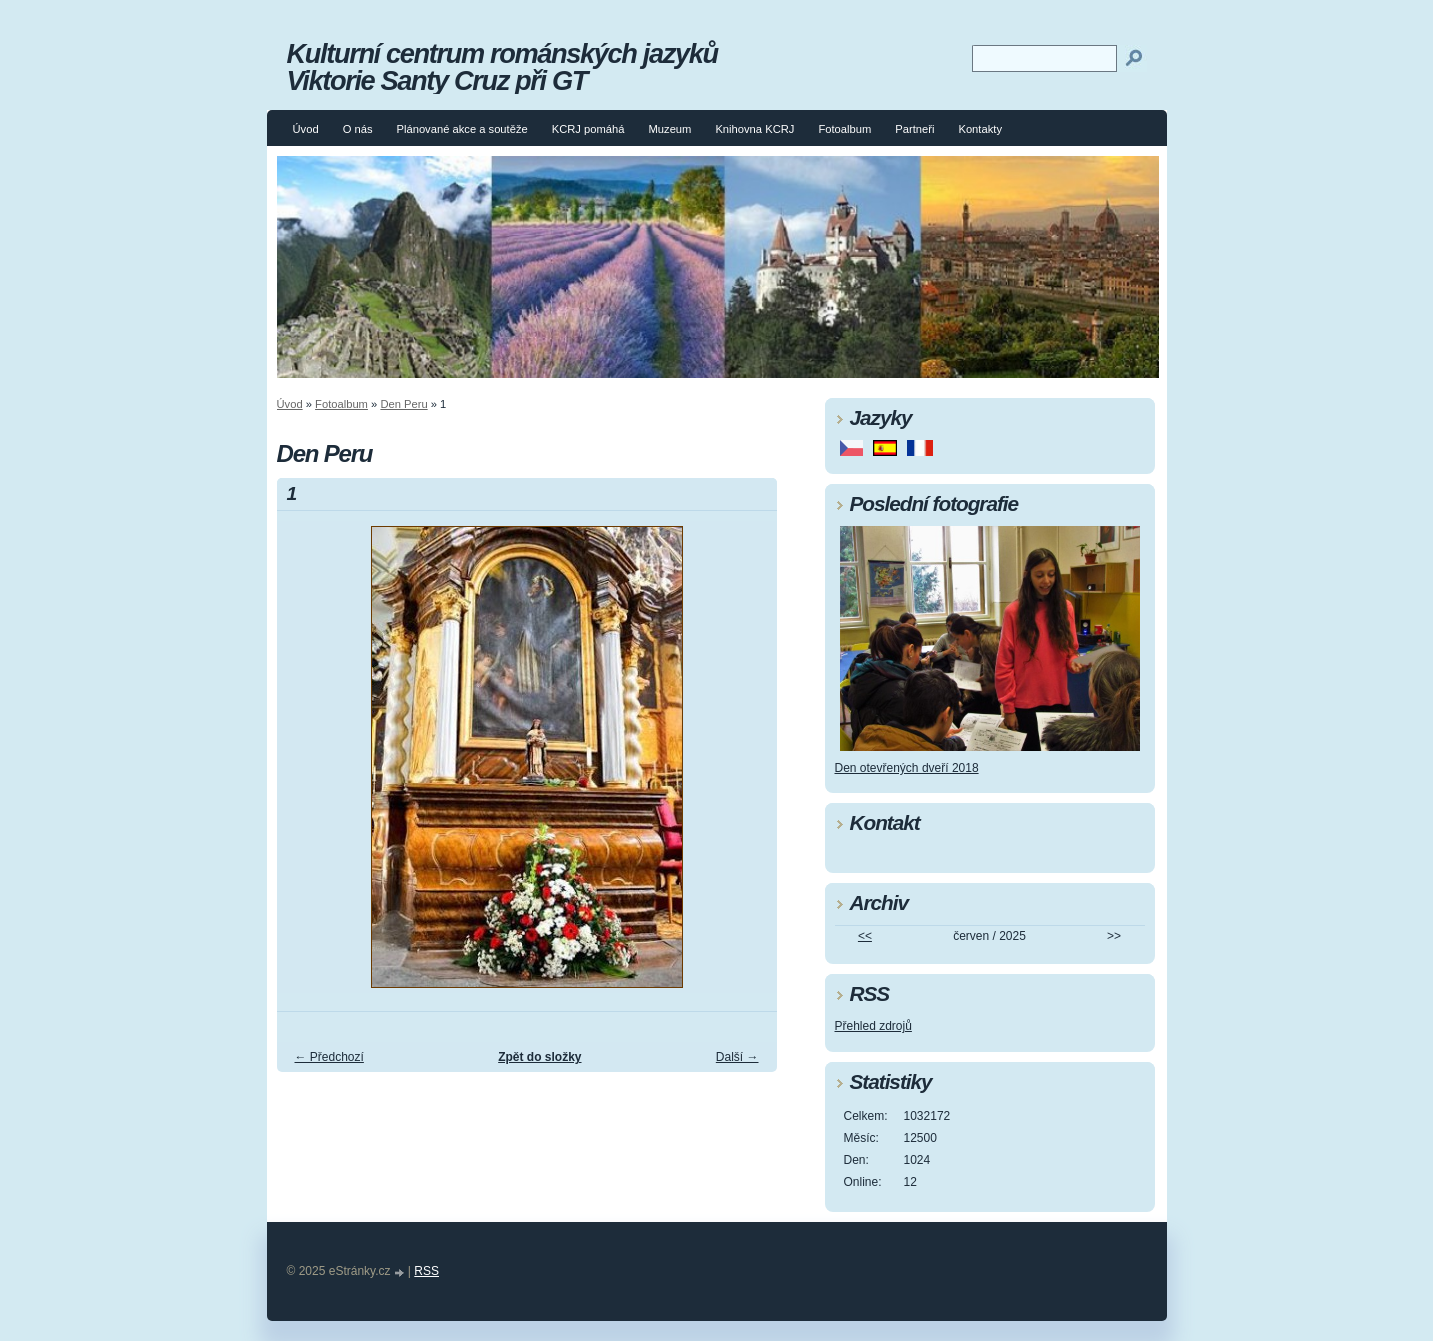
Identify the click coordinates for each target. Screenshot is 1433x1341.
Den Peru (403, 404)
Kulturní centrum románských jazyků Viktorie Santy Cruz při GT (502, 67)
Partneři (914, 129)
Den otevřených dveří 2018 (907, 768)
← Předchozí (329, 1057)
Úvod (306, 129)
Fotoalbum (844, 129)
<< (865, 936)
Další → (737, 1057)
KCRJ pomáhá (588, 129)
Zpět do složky (539, 1057)
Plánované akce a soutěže (461, 129)
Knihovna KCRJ (754, 129)
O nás (358, 129)
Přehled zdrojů (873, 1026)
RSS (426, 1271)
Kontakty (980, 129)
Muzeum (670, 129)
